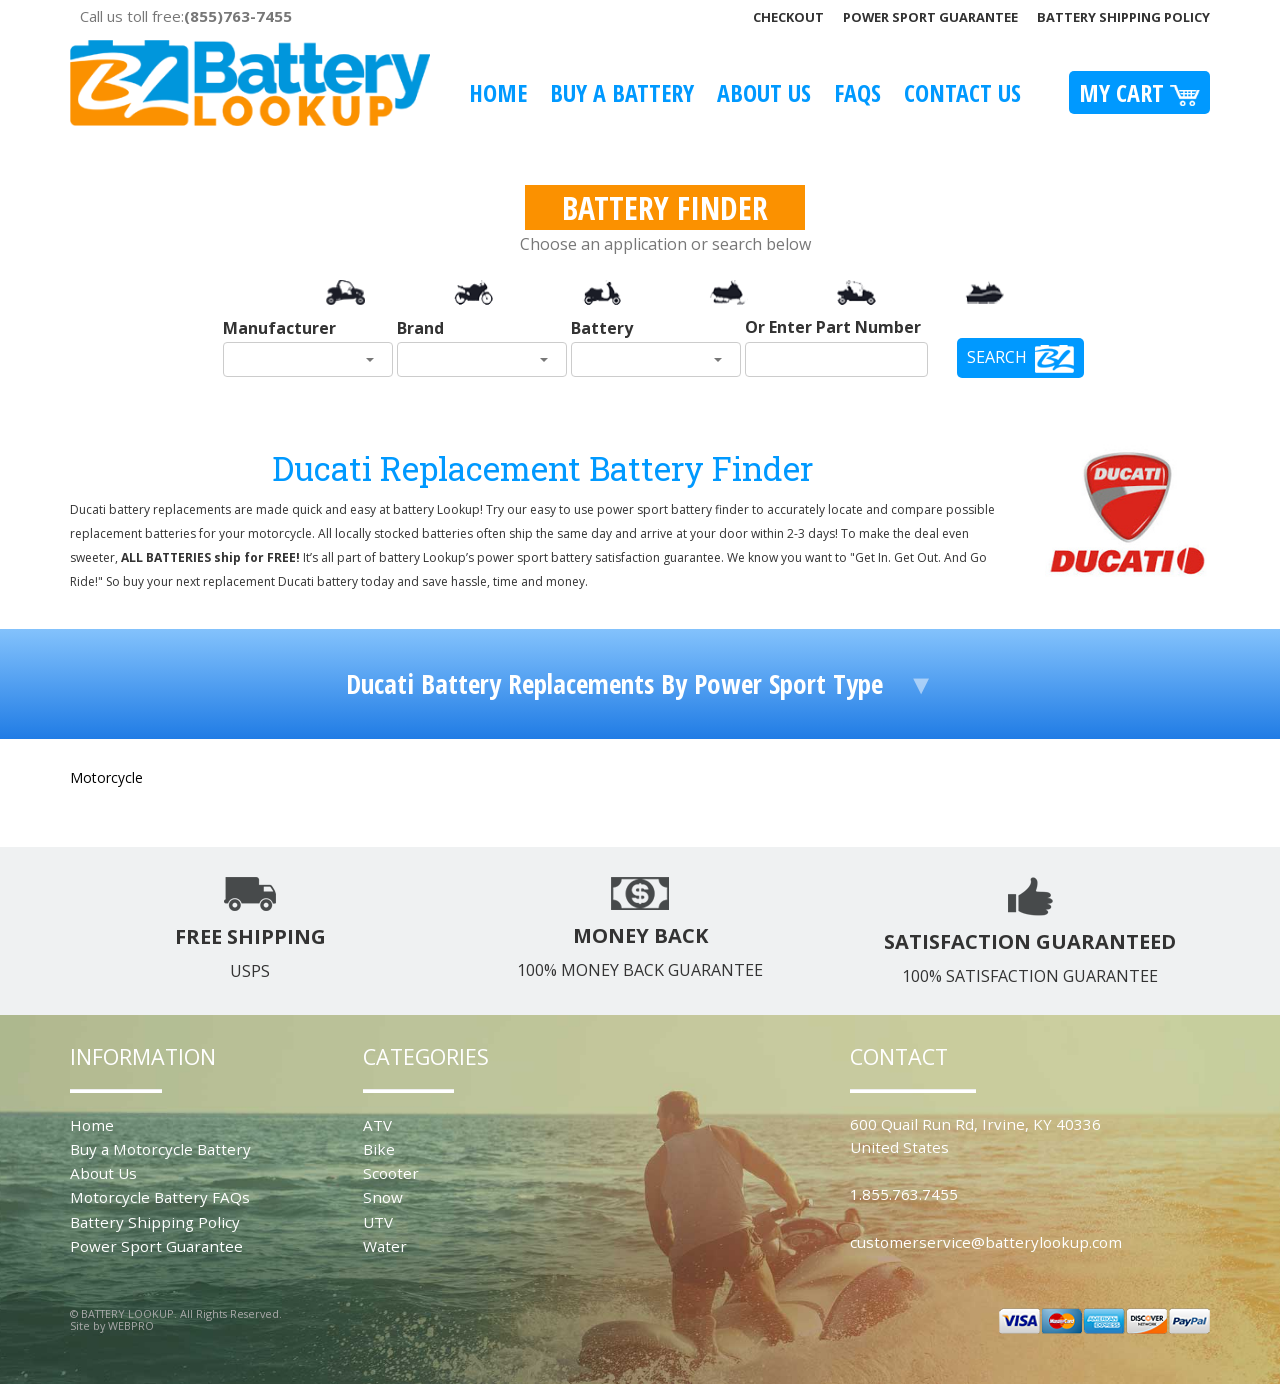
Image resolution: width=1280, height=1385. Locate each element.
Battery (602, 328)
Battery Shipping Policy (1123, 17)
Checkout (788, 17)
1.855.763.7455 (904, 1194)
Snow (383, 1197)
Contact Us (962, 92)
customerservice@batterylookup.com (986, 1242)
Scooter (391, 1173)
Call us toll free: (186, 16)
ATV (377, 1125)
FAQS (857, 92)
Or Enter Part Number (833, 327)
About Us (764, 92)
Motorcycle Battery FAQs (160, 1197)
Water (385, 1246)
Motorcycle (106, 777)
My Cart (1139, 92)
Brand (420, 328)
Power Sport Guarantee (930, 17)
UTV (378, 1222)
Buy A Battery (622, 92)
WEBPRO (131, 1325)
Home (498, 92)
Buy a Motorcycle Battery (160, 1149)
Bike (379, 1149)
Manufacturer (279, 328)
